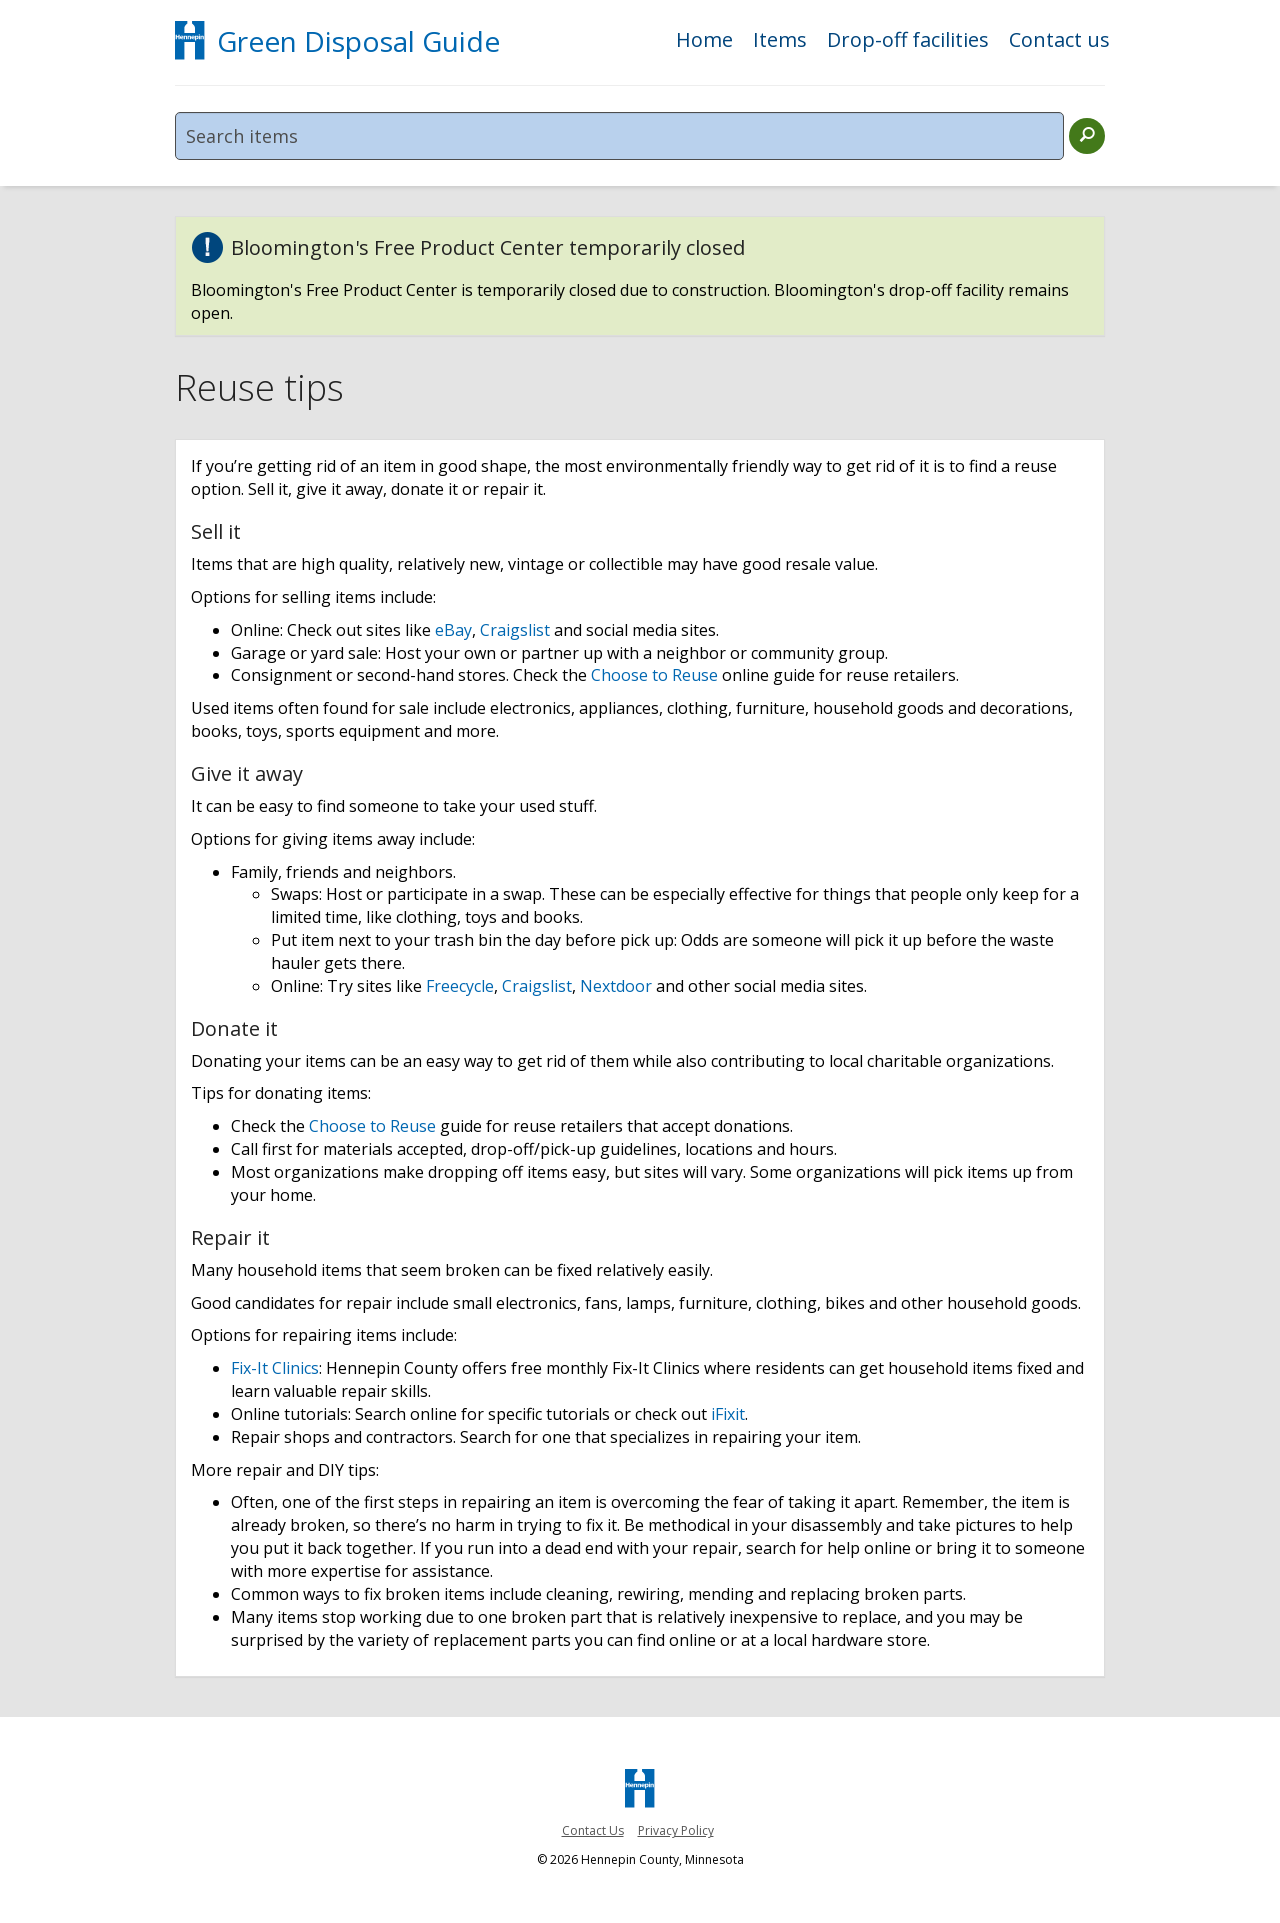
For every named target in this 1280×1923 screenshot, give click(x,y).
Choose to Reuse (654, 675)
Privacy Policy (676, 1830)
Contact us (1059, 41)
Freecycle (460, 986)
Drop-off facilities (908, 41)
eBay (453, 630)
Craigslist (515, 630)
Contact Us (593, 1830)
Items (780, 41)
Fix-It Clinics (275, 1368)
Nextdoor (616, 986)
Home (704, 41)
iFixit (728, 1414)
